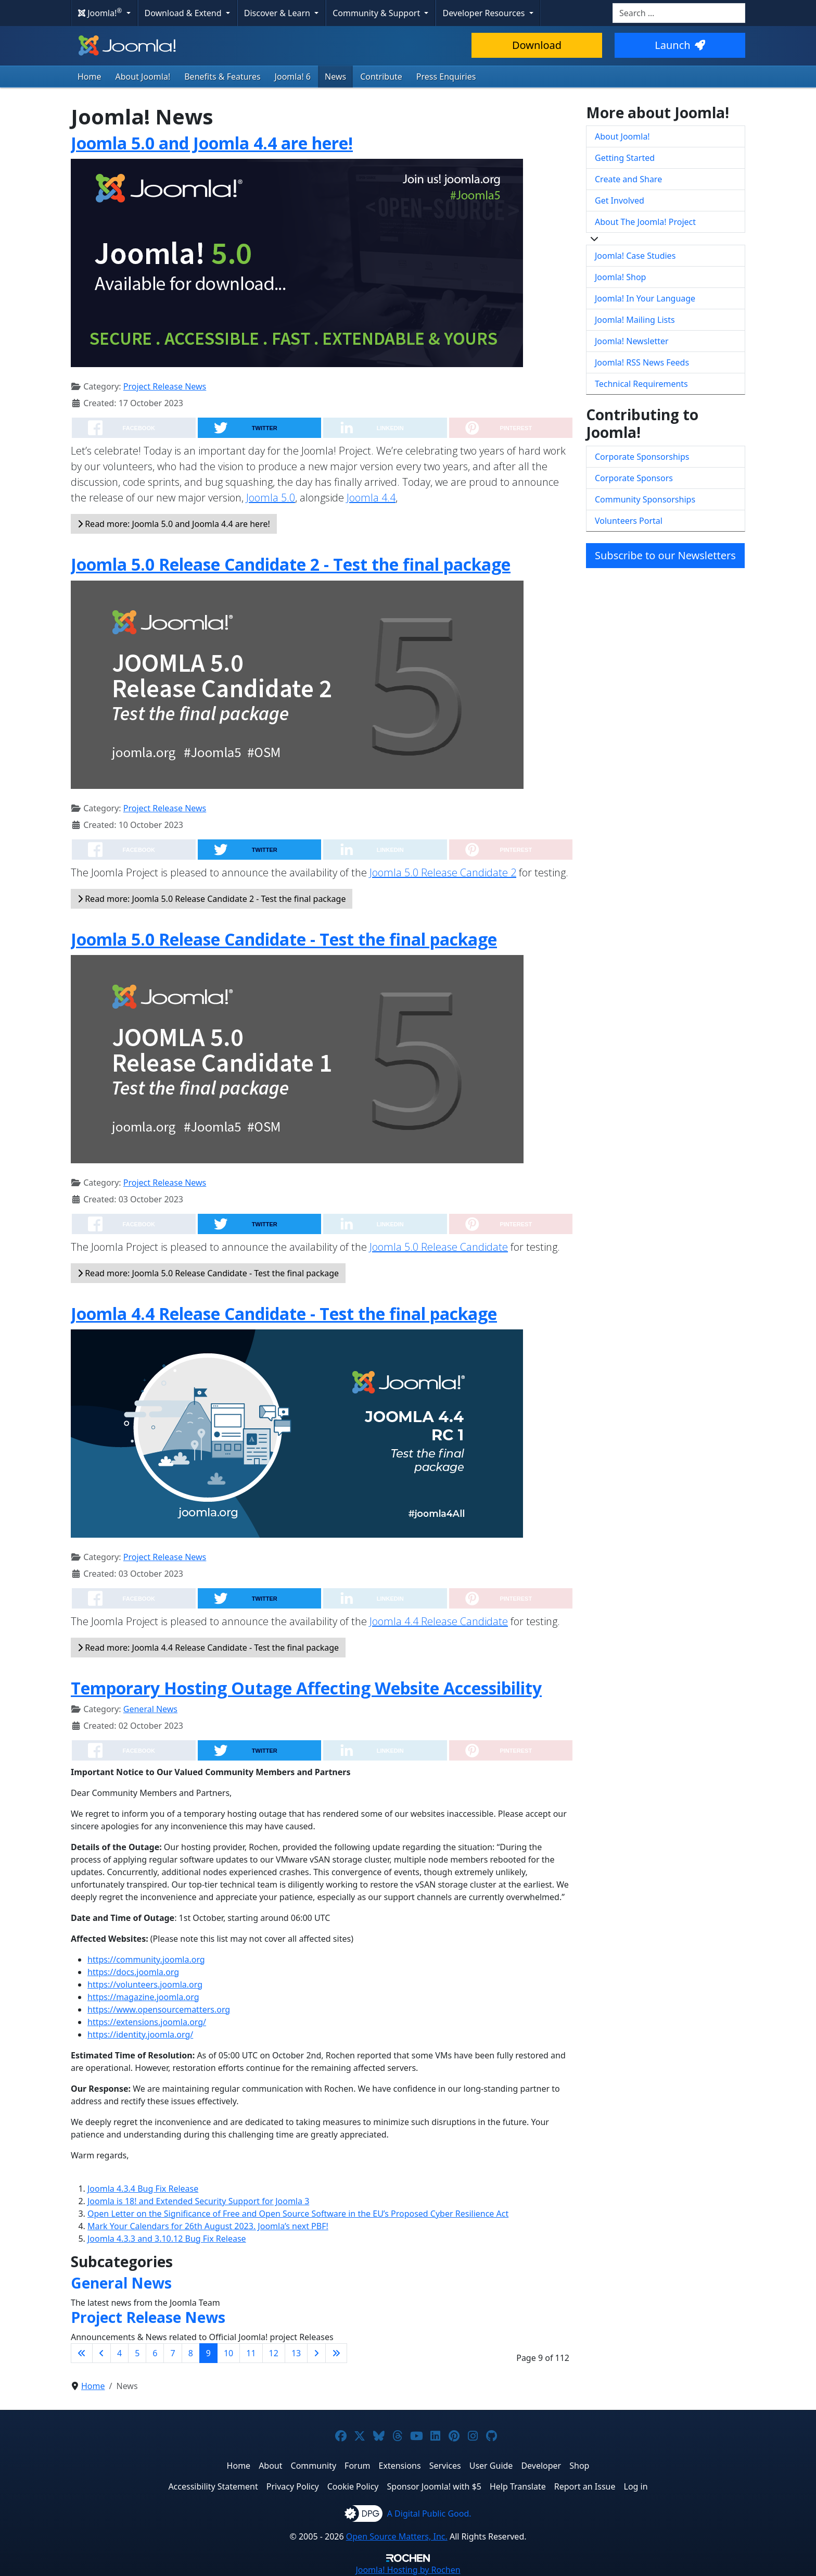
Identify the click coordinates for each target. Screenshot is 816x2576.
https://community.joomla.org (146, 1959)
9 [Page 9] (208, 2353)
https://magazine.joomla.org (143, 1997)
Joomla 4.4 (371, 498)
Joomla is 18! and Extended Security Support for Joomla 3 (198, 2201)
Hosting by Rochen (407, 2569)
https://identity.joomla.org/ (140, 2034)
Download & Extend (184, 13)
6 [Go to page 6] (154, 2353)
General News (150, 1709)
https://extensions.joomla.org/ (146, 2022)
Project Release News (164, 386)
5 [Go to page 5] (137, 2353)
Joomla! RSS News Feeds (642, 362)
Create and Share (628, 179)
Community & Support (377, 13)
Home (89, 76)
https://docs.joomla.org (133, 1972)
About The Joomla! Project (645, 222)
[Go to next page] (316, 2353)
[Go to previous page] (101, 2353)
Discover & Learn (278, 13)
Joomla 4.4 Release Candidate (438, 1621)
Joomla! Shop (620, 277)
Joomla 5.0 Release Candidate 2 (442, 872)
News (335, 76)
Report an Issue (585, 2486)
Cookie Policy (353, 2486)
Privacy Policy (292, 2486)
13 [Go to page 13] (296, 2353)
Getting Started (625, 158)
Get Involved (619, 200)
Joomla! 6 (293, 76)
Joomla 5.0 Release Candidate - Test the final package (284, 939)
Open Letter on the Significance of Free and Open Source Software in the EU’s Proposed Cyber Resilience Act (297, 2213)
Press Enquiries (446, 76)
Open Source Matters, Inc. (397, 2536)
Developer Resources (484, 13)
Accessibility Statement (213, 2486)
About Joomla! (143, 76)
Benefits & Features (222, 76)
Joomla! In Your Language (645, 298)
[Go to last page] (336, 2353)
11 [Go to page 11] (251, 2353)
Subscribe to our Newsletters (665, 555)
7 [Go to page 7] (172, 2353)
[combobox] (679, 13)
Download (537, 45)
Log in (636, 2486)
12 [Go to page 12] (273, 2353)
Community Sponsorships (645, 499)
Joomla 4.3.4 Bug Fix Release (142, 2188)
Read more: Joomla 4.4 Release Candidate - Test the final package (208, 1647)
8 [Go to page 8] (190, 2353)
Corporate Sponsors (634, 478)
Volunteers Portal (628, 520)
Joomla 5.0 (270, 498)
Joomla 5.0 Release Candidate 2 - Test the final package (291, 564)
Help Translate (518, 2486)
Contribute (381, 76)
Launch (680, 45)
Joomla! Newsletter (632, 341)
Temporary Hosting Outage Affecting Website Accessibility (306, 1688)
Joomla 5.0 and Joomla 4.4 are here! (212, 143)
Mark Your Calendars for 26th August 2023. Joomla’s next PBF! (207, 2226)
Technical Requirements (641, 383)
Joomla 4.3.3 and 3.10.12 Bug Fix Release (166, 2238)
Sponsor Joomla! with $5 (434, 2486)
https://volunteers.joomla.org (144, 1984)
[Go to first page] (82, 2353)
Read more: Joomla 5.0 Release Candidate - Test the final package (208, 1273)
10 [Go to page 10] (228, 2353)
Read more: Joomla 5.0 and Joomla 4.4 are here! (174, 524)
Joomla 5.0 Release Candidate (438, 1247)
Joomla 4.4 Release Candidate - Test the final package (284, 1313)
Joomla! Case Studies (635, 255)
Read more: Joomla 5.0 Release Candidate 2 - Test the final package (212, 898)
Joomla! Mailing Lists (635, 319)
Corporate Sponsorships (642, 456)
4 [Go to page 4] (119, 2353)
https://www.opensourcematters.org (158, 2009)
